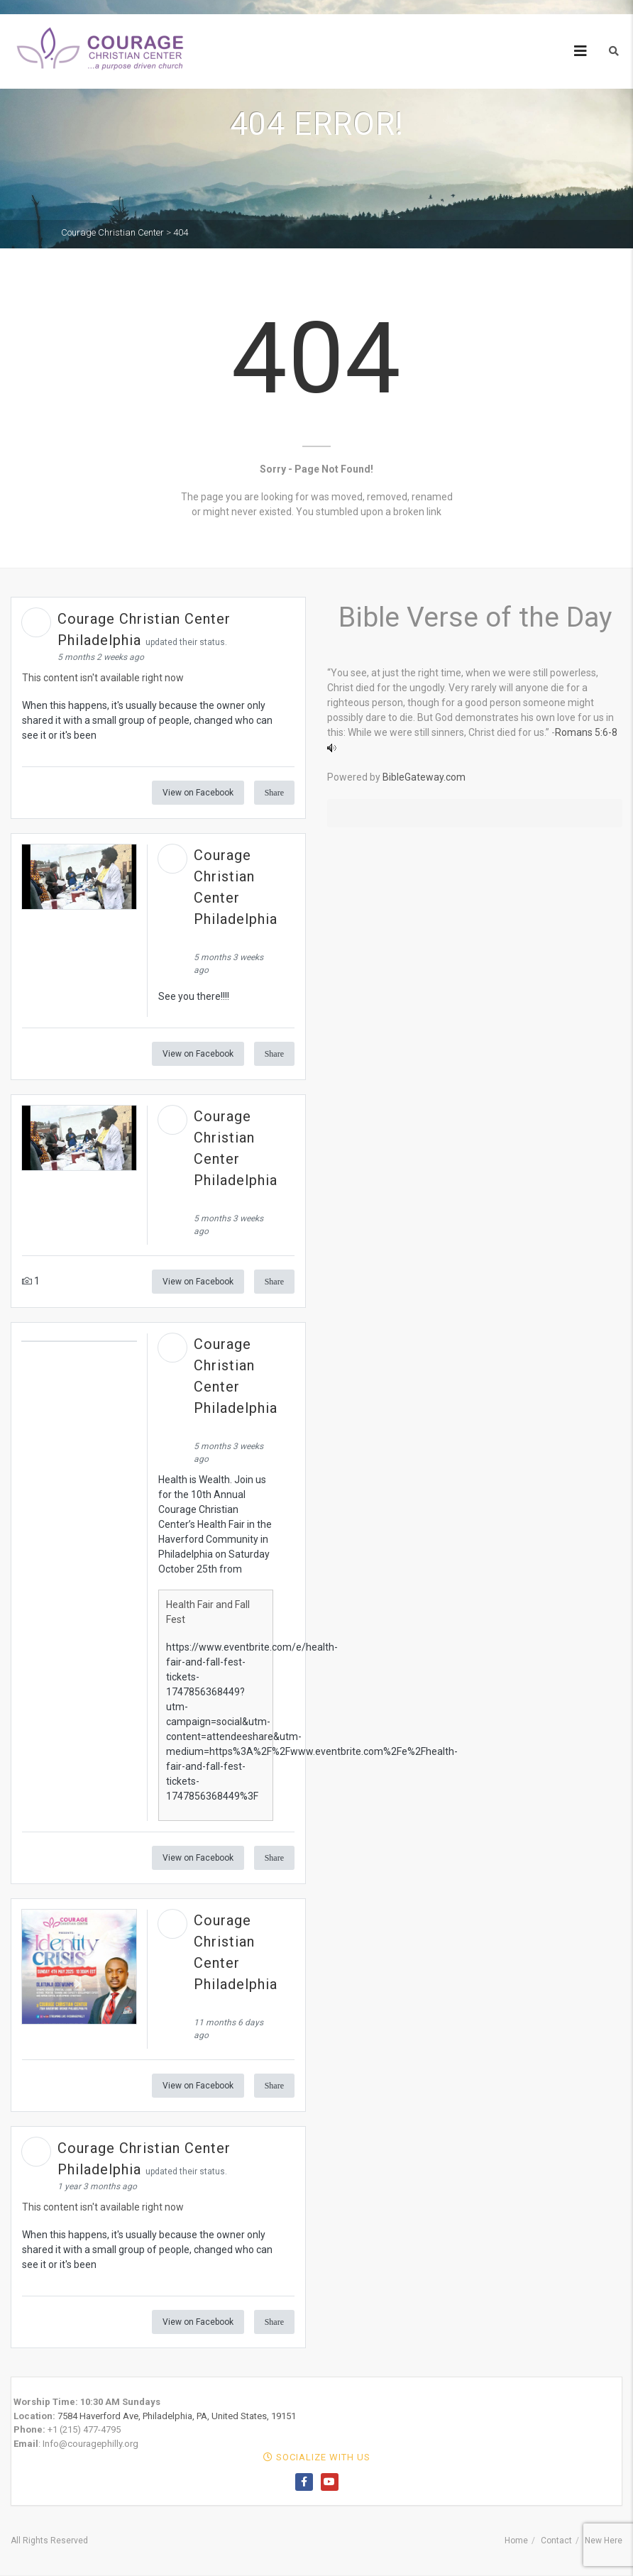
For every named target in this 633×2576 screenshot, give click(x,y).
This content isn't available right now (103, 677)
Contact (556, 2540)
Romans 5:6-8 (586, 732)
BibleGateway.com (424, 777)
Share (274, 793)
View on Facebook (198, 793)
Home (516, 2540)
